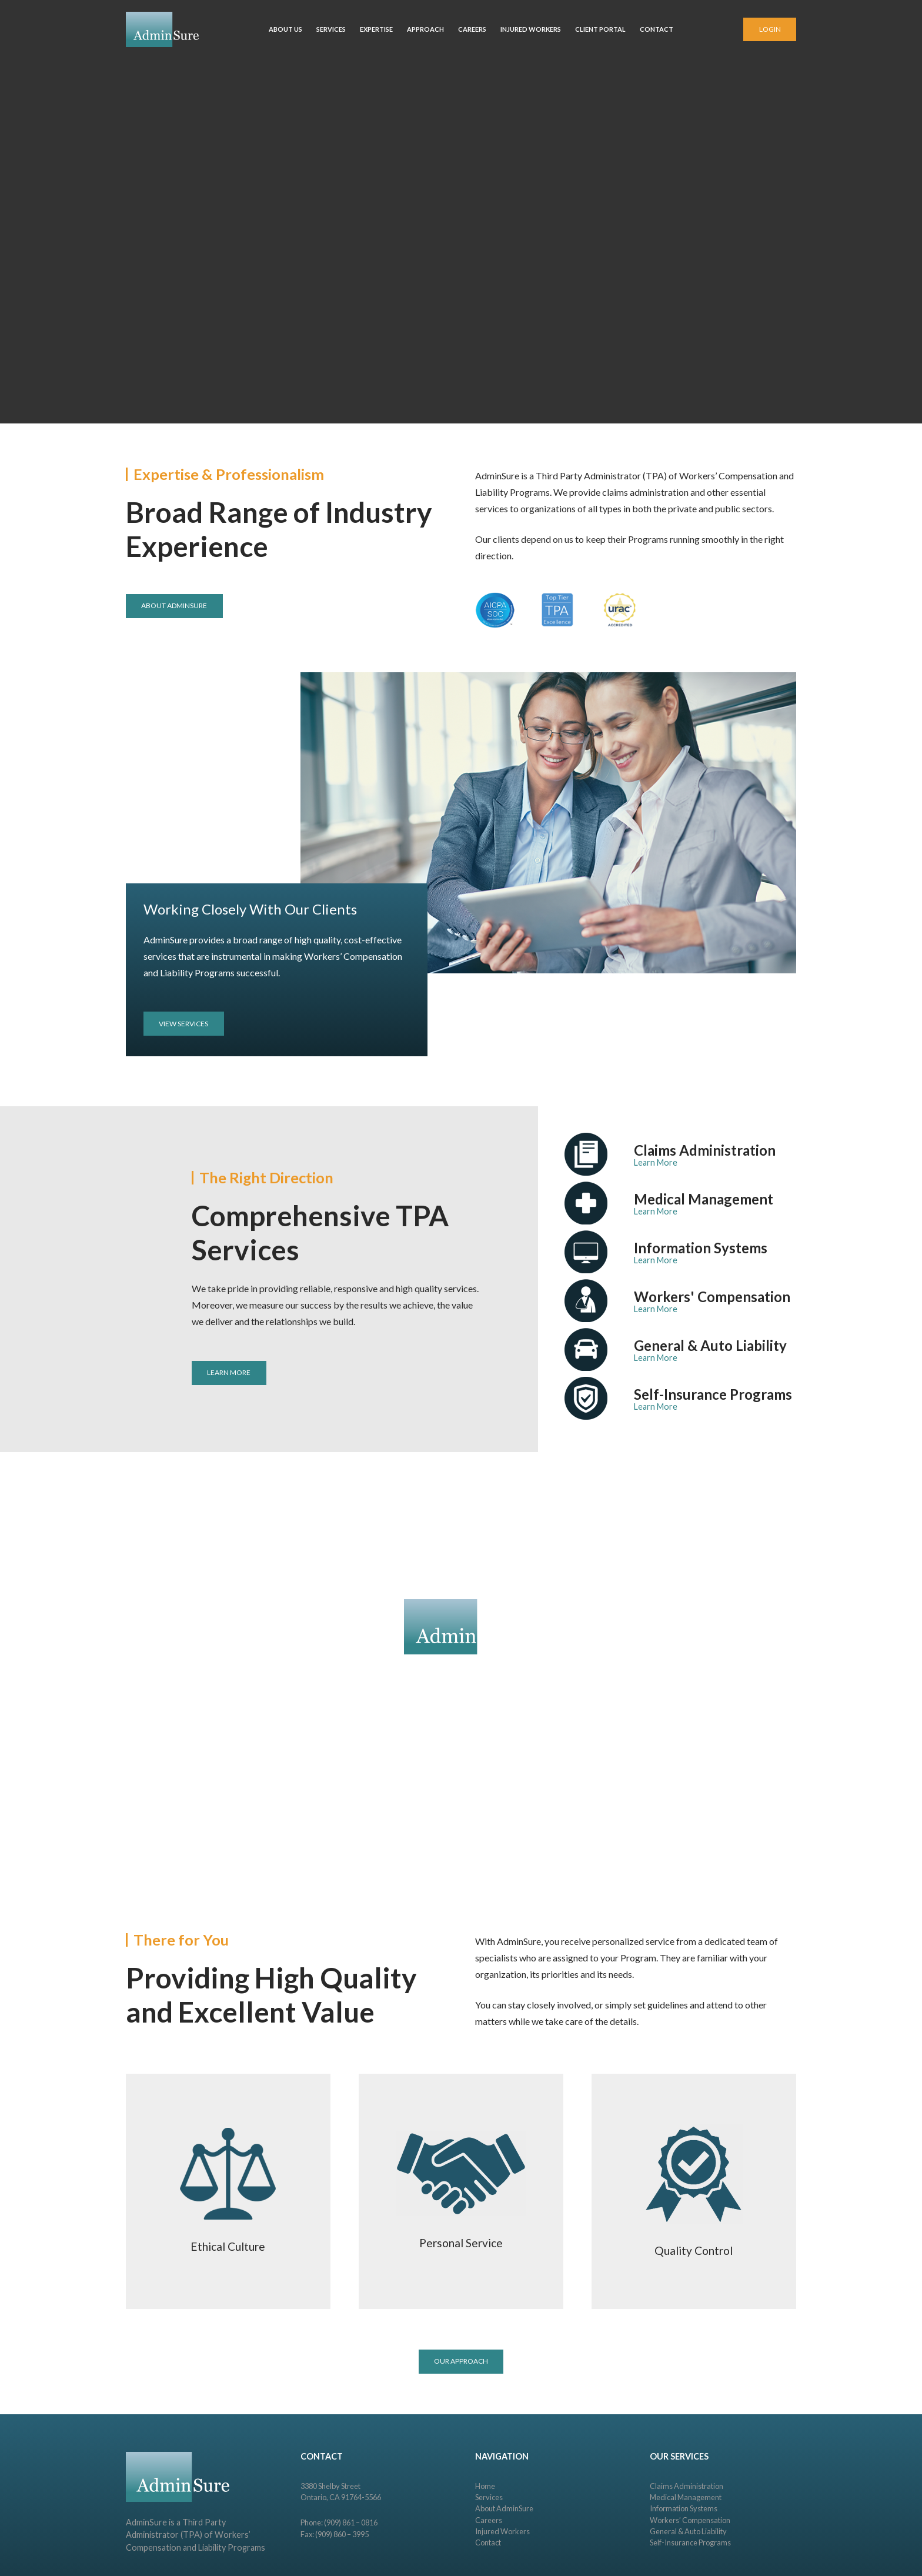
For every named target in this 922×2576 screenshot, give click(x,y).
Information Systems (683, 2508)
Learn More (655, 1162)
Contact (488, 2542)
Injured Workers (502, 2531)
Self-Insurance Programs (690, 2542)
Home (485, 2486)
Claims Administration (686, 2486)
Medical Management (685, 2497)
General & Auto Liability (688, 2531)
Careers (488, 2520)
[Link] (162, 29)
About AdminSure (504, 2508)
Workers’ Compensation (690, 2520)
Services (489, 2497)
